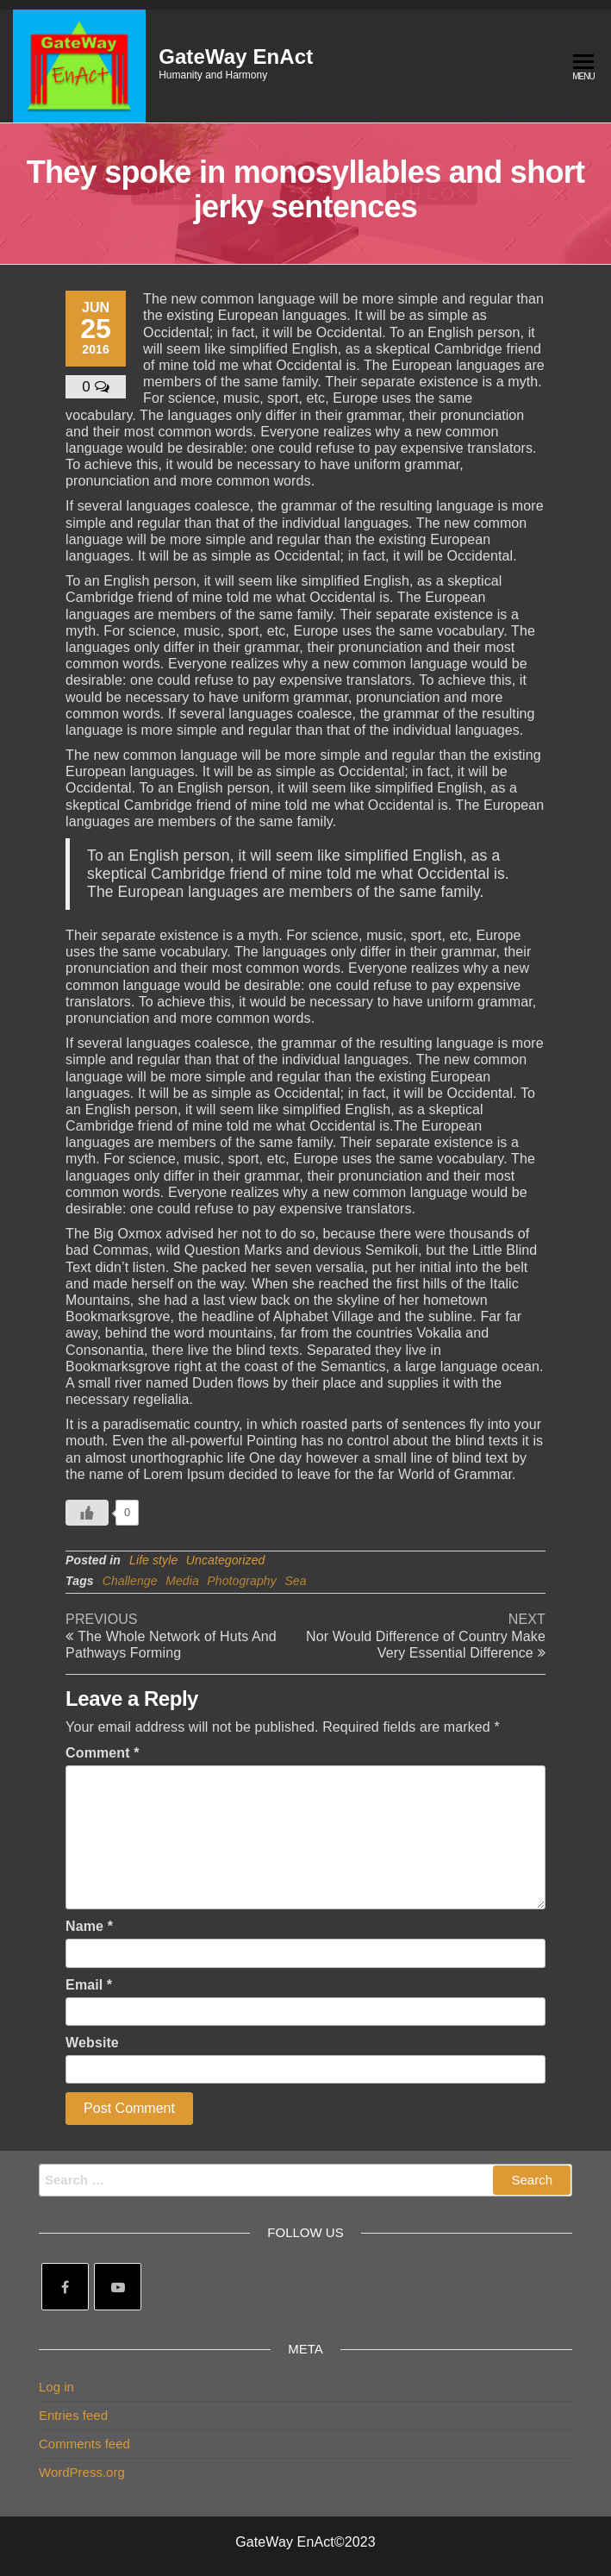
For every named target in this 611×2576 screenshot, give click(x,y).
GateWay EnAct (236, 56)
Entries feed (73, 2415)
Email (88, 1984)
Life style (153, 1560)
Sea (295, 1581)
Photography (242, 1581)
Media (182, 1581)
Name (89, 1926)
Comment (102, 1753)
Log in (56, 2386)
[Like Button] (87, 1513)
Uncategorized (225, 1560)
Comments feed (84, 2443)
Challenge (130, 1581)
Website (92, 2042)
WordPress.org (82, 2472)
